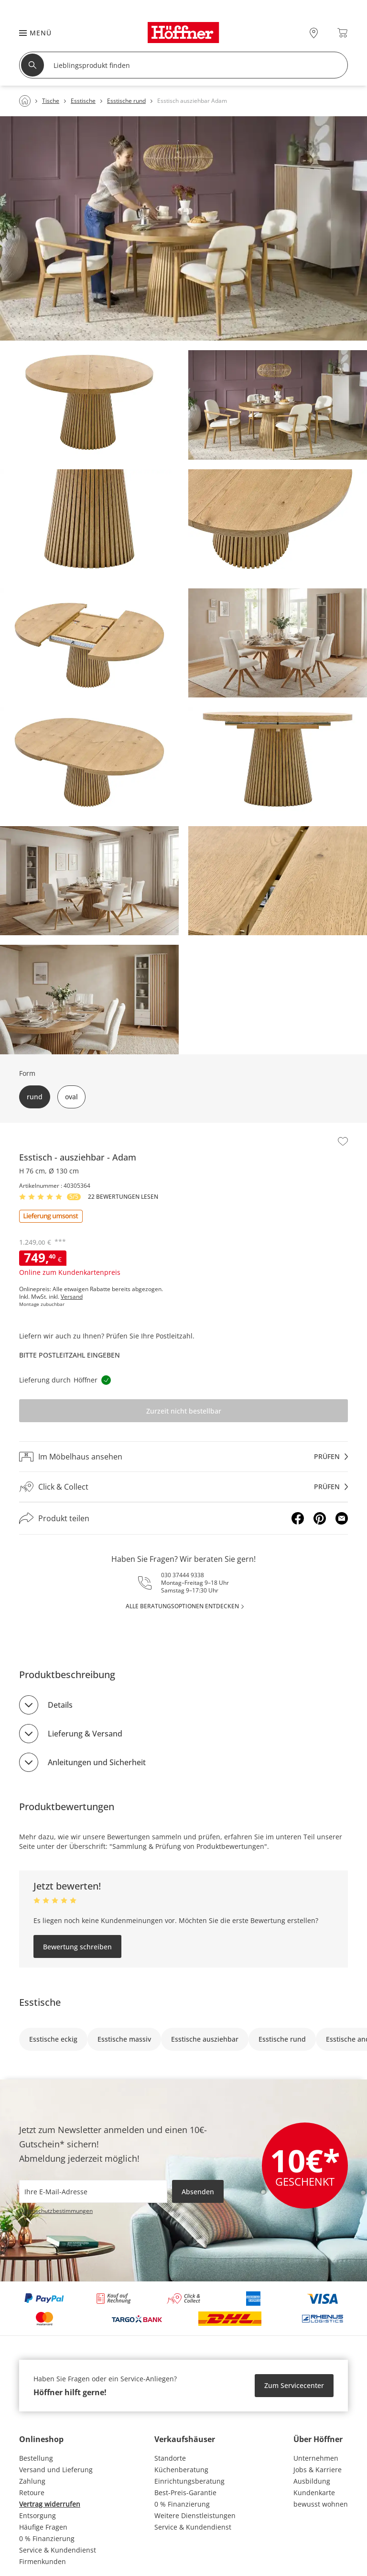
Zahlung (32, 2481)
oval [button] (71, 1096)
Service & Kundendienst (57, 2549)
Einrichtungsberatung (189, 2481)
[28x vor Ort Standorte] (314, 32)
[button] (31, 33)
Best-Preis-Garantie (185, 2492)
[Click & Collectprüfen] (183, 1487)
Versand (72, 1297)
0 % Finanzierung (47, 2538)
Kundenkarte (314, 2492)
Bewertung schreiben (77, 1946)
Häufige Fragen (43, 2527)
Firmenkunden (42, 2561)
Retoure (31, 2492)
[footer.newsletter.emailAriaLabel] (93, 2191)
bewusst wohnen (320, 2504)
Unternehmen (315, 2458)
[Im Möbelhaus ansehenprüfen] (183, 1456)
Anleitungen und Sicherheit (97, 1762)
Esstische (40, 2002)
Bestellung (36, 2458)
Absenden (198, 2191)
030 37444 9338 (182, 1575)
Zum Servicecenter (294, 2385)
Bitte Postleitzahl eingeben (69, 1355)
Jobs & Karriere (317, 2469)
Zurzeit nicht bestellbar (183, 1410)
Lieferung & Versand (85, 1733)
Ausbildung (311, 2481)
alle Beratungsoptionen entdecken (182, 1606)
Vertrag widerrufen (49, 2504)
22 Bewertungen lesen (123, 1197)
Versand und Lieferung (56, 2469)
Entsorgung (37, 2515)
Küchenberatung (181, 2469)
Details (60, 1705)
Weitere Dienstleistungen (195, 2515)
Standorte (170, 2458)
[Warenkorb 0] (342, 32)
